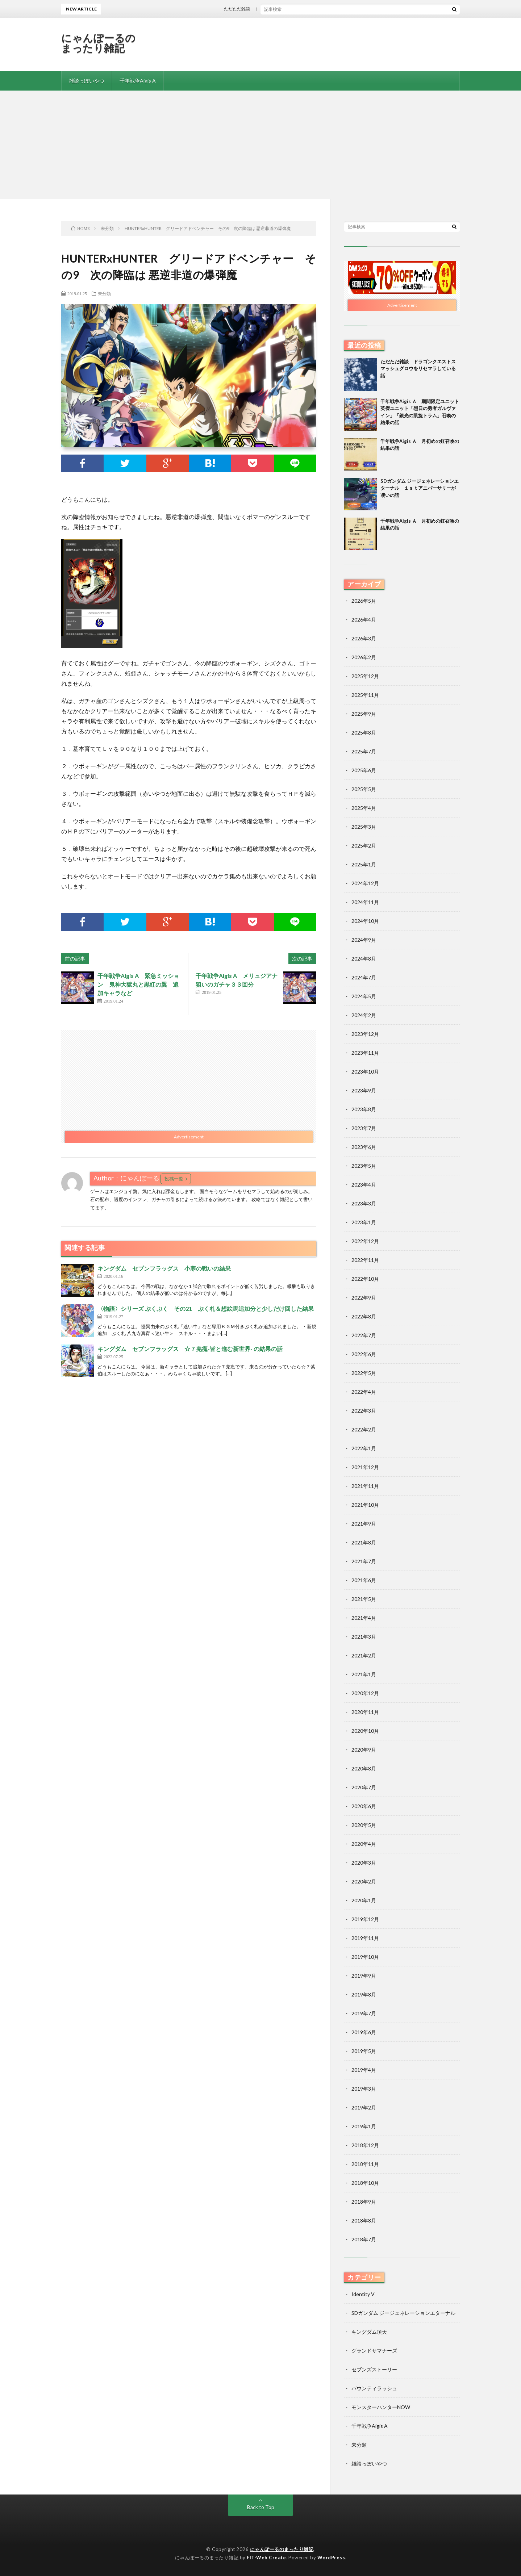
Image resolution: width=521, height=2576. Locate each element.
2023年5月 (363, 1166)
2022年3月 (363, 1411)
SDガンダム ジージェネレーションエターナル (403, 2313)
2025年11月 (365, 695)
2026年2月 (363, 657)
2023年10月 (365, 1072)
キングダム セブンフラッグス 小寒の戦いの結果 (164, 1268)
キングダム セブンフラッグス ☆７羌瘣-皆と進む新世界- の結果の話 (190, 1348)
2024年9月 (363, 940)
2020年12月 (365, 1693)
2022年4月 (363, 1392)
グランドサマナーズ (374, 2350)
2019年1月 (363, 2126)
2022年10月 (365, 1279)
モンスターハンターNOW (380, 2407)
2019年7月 (363, 2013)
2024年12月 (365, 883)
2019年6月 (363, 2032)
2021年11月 (365, 1486)
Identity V (363, 2294)
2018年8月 (363, 2220)
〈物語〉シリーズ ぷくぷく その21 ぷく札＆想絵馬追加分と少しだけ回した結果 (205, 1308)
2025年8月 (363, 732)
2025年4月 (363, 808)
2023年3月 (363, 1203)
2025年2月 (363, 845)
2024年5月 (363, 996)
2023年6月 (363, 1147)
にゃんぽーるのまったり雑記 (98, 43)
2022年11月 (365, 1260)
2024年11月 (365, 902)
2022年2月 (363, 1429)
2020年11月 (365, 1712)
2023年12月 (365, 1034)
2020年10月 (365, 1731)
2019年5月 (363, 2051)
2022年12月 (365, 1241)
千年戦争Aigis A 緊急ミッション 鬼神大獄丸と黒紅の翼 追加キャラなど (138, 984)
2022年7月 (363, 1335)
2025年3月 (363, 827)
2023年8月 (363, 1109)
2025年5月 (363, 789)
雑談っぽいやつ (86, 81)
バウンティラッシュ (374, 2388)
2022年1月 (363, 1448)
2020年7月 (363, 1787)
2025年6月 (363, 770)
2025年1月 (363, 864)
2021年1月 (363, 1674)
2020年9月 (363, 1750)
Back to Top (260, 2507)
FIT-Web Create (266, 2557)
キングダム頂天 (369, 2332)
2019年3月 (363, 2089)
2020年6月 (363, 1806)
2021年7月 (363, 1561)
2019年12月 (365, 1919)
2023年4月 (363, 1185)
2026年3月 (363, 638)
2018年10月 (365, 2183)
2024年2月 (363, 1015)
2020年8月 (363, 1768)
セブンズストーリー (374, 2369)
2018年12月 (365, 2145)
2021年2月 (363, 1655)
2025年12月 (365, 676)
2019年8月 (363, 1994)
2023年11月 (365, 1053)
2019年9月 (363, 1976)
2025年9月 (363, 714)
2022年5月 (363, 1373)
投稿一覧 (173, 1179)
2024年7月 (363, 977)
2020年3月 (363, 1863)
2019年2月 (363, 2107)
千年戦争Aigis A (138, 81)
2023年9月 (363, 1090)
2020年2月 (363, 1881)
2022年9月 (363, 1298)
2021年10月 (365, 1505)
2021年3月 (363, 1637)
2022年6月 (363, 1354)
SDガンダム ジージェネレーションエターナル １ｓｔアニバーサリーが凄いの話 (419, 488)
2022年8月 (363, 1316)
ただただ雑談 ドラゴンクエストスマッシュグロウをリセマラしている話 (306, 9)
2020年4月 (363, 1844)
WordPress (331, 2557)
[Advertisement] (260, 145)
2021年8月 (363, 1542)
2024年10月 (365, 921)
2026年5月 (363, 601)
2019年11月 (365, 1938)
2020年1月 (363, 1900)
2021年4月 (363, 1618)
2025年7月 (363, 751)
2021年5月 (363, 1599)
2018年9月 (363, 2202)
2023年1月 (363, 1222)
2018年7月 (363, 2239)
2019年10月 (365, 1957)
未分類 (104, 293)
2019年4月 (363, 2070)
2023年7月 (363, 1128)
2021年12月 (365, 1467)
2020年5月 (363, 1825)
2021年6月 (363, 1580)
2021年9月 (363, 1524)
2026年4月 (363, 619)
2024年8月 (363, 958)
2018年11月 (365, 2164)
